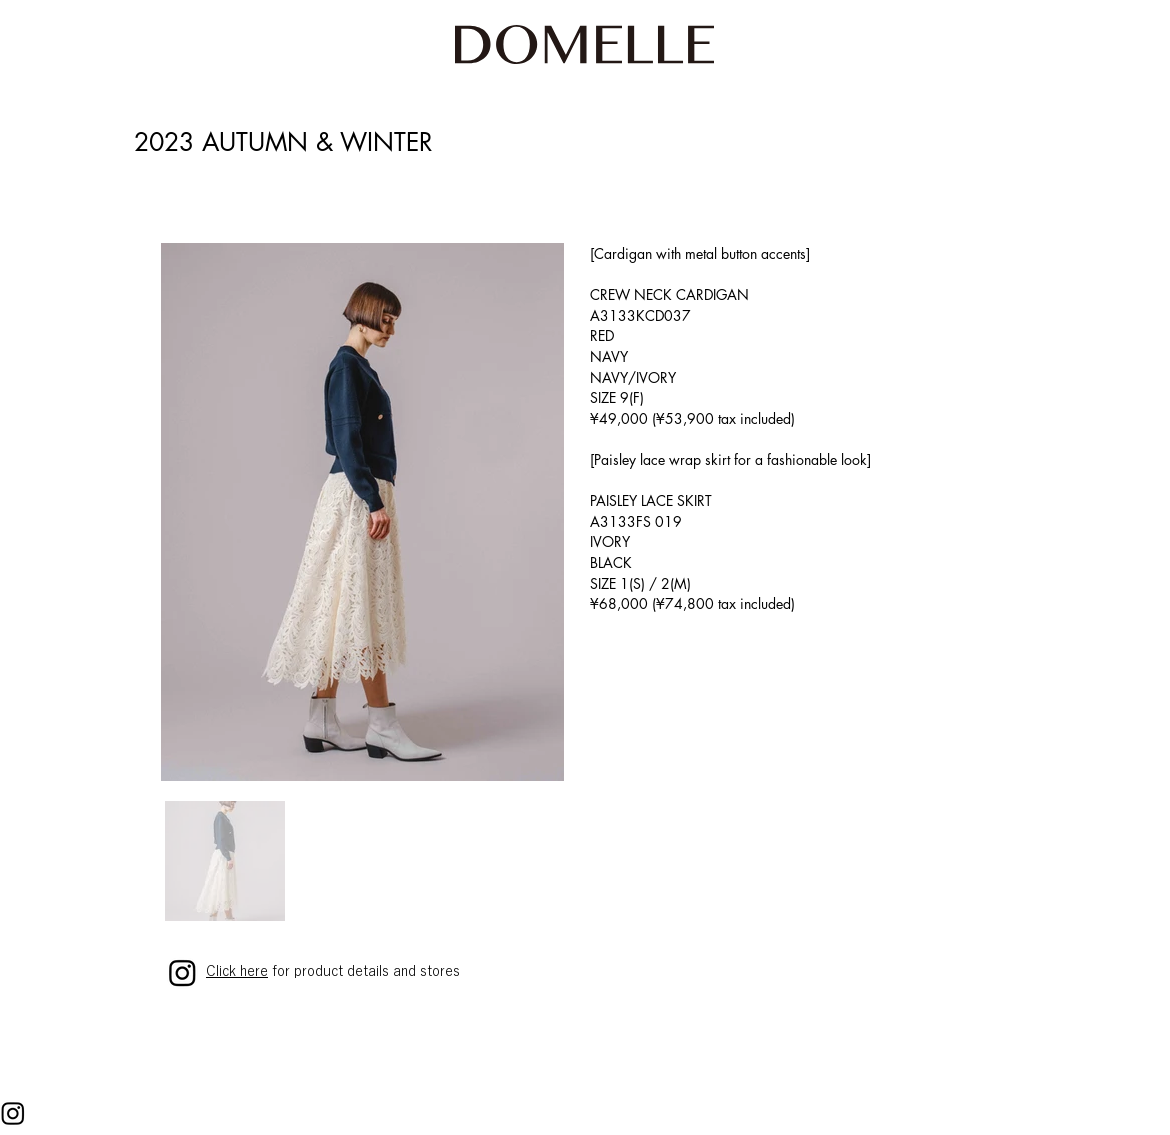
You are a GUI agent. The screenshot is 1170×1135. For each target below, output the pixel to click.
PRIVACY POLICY (221, 1119)
